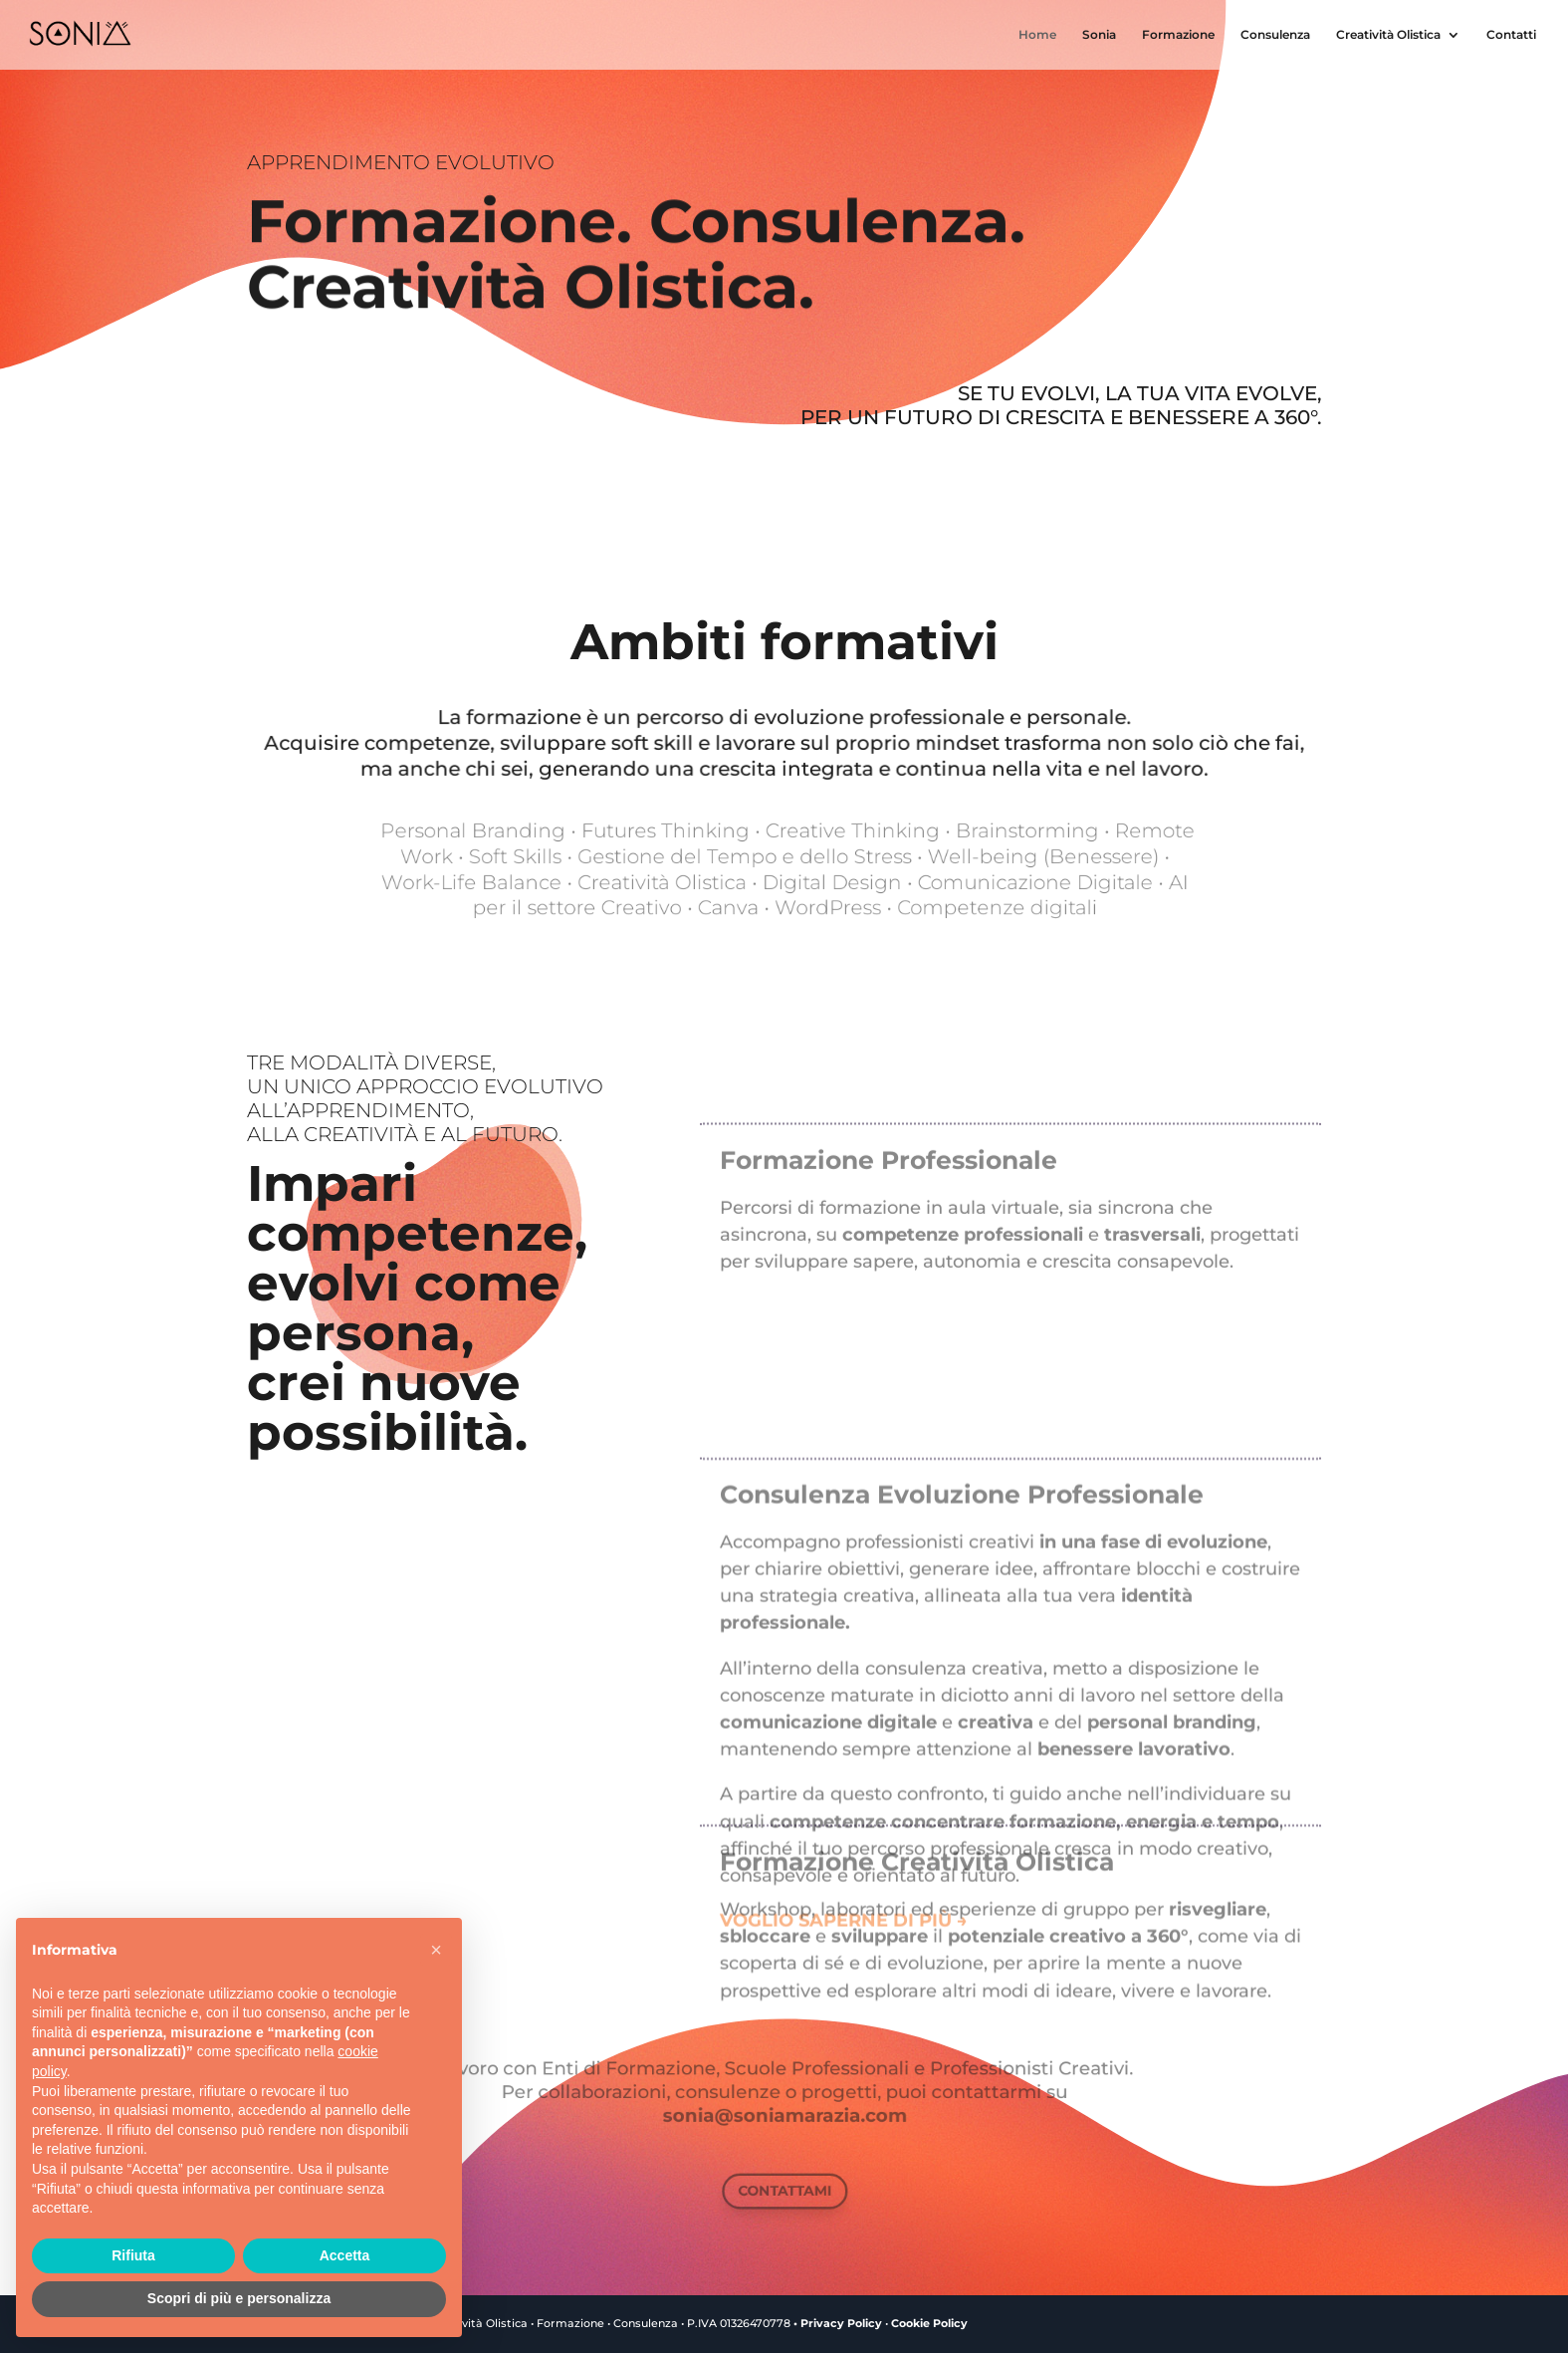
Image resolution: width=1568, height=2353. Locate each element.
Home (1037, 35)
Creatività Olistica (1388, 35)
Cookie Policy (929, 2323)
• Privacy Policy (837, 2323)
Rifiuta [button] (133, 2255)
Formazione (1178, 35)
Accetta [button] (345, 2255)
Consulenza (1275, 35)
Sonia (1099, 35)
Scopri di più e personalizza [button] (239, 2298)
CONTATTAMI (784, 2191)
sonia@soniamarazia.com (784, 2109)
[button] (436, 1950)
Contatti (1511, 35)
